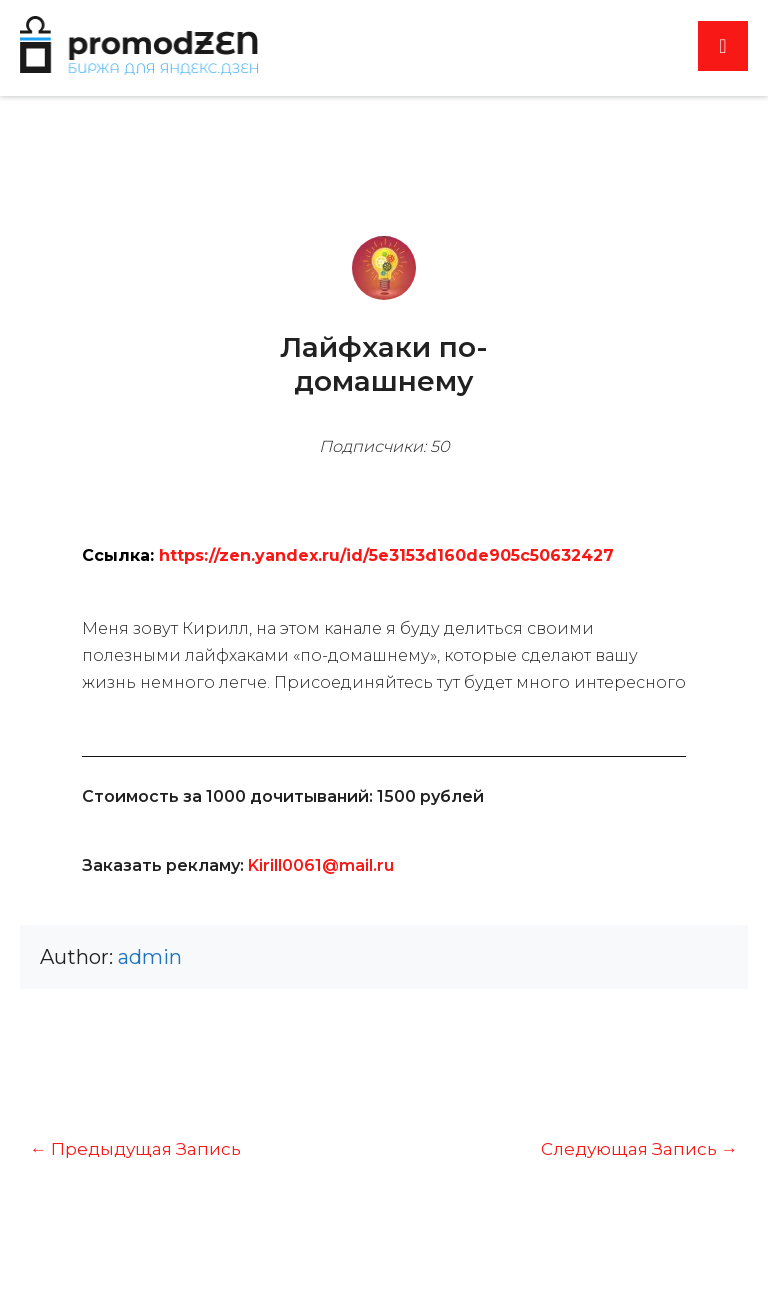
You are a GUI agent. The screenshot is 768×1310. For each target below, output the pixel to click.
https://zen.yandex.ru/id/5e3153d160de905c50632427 (386, 555)
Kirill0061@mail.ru (321, 865)
